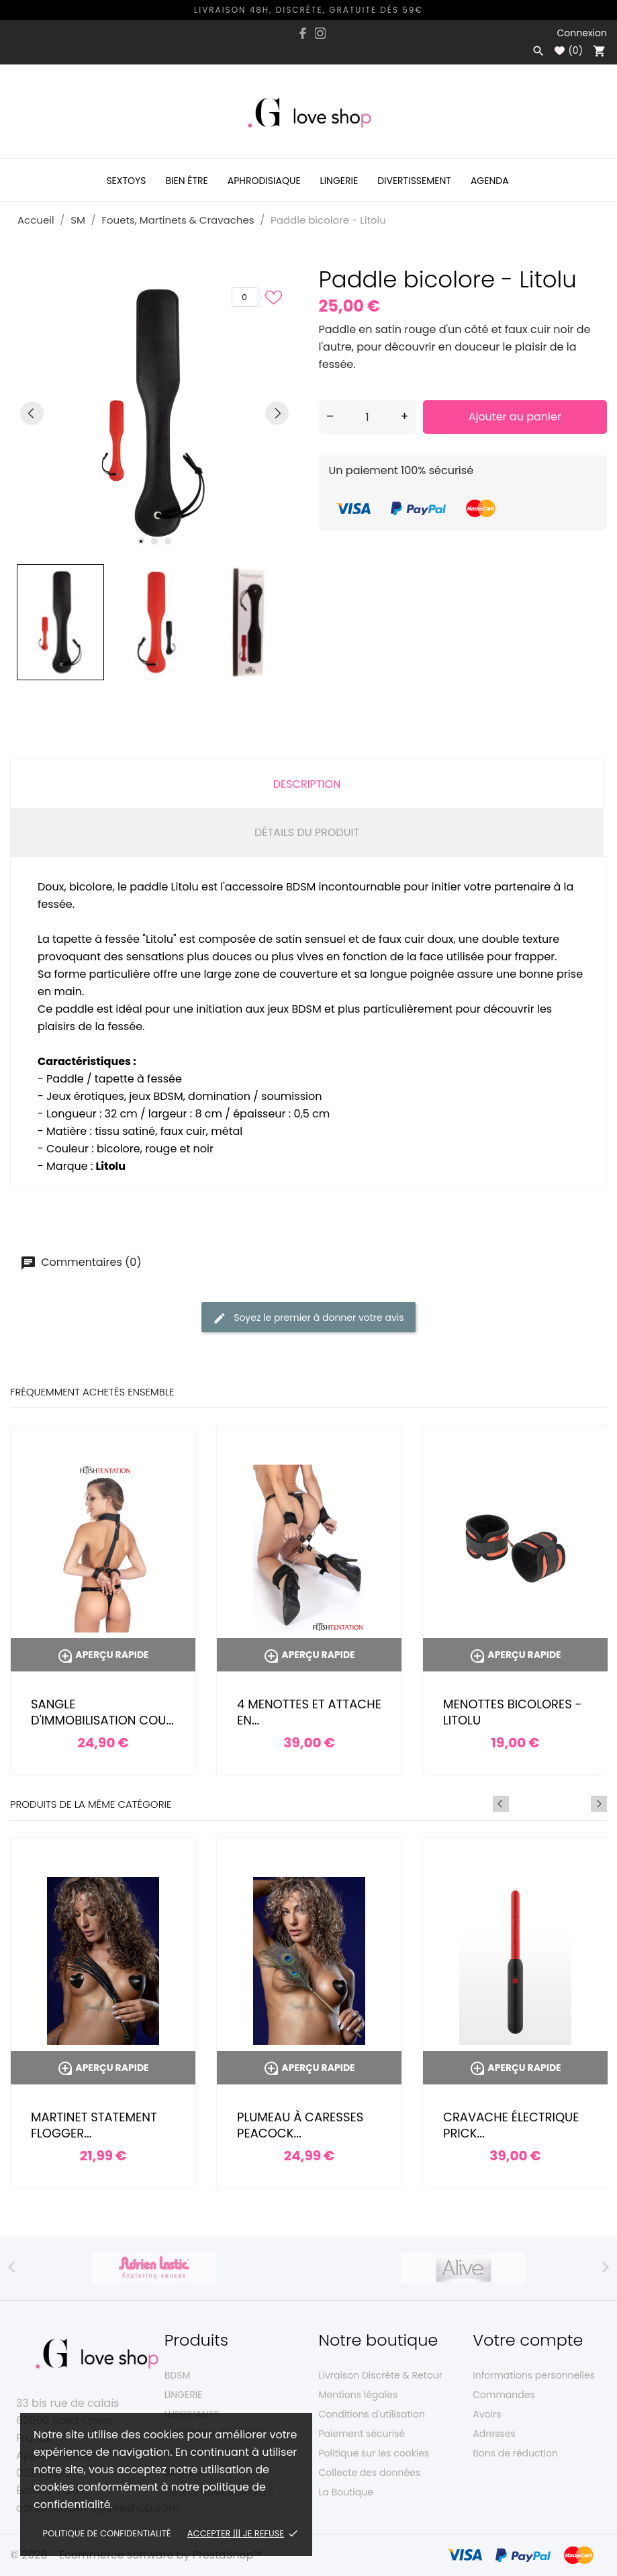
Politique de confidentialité (107, 2533)
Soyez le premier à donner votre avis (308, 1318)
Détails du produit (306, 832)
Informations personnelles (534, 2375)
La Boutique (346, 2492)
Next (599, 1804)
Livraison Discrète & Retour (381, 2375)
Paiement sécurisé (362, 2433)
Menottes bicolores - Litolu (512, 1712)
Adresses (494, 2433)
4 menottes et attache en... (309, 1712)
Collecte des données (370, 2472)
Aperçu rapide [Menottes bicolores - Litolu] (515, 1654)
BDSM (177, 2375)
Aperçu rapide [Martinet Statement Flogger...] (102, 2067)
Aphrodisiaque (264, 180)
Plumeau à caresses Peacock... (300, 2125)
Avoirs (487, 2414)
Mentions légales (358, 2394)
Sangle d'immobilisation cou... (102, 1712)
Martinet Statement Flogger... (94, 2125)
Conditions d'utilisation (372, 2414)
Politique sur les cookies (374, 2453)
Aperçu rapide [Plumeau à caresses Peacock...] (308, 2067)
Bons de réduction (515, 2453)
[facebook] (302, 33)
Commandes (503, 2394)
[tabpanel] (154, 413)
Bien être (186, 180)
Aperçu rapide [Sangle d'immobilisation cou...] (102, 1654)
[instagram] (320, 33)
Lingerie (339, 180)
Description (307, 784)
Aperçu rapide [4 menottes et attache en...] (308, 1654)
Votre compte (528, 2340)
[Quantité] (367, 417)
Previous (581, 1804)
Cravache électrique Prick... (511, 2125)
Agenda (490, 180)
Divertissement (414, 180)
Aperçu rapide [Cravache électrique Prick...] (515, 2067)
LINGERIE (183, 2394)
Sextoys (126, 180)
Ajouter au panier (515, 416)
